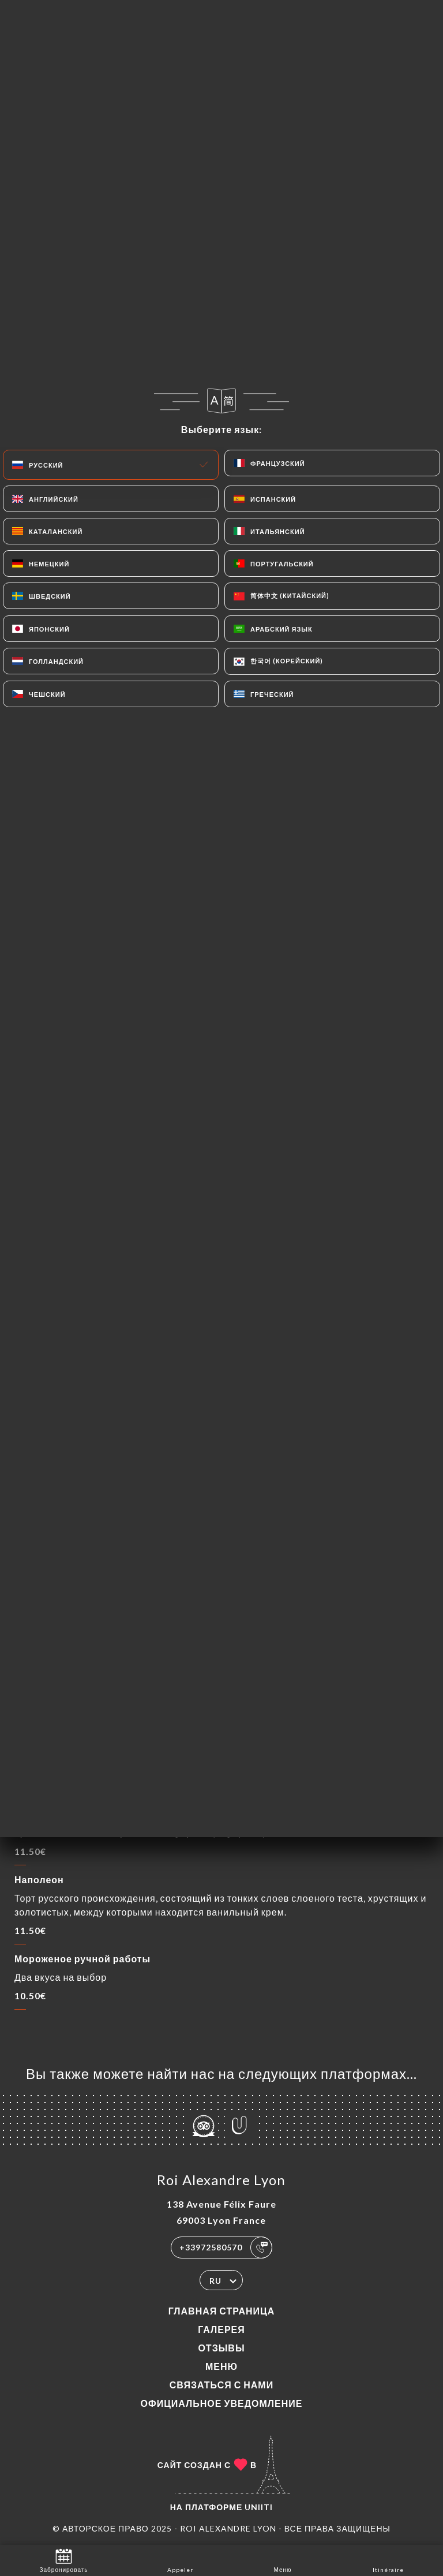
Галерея (221, 2329)
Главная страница (221, 2310)
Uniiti (259, 2507)
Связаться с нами (221, 2384)
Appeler (180, 2559)
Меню (221, 2366)
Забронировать (64, 2559)
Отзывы (221, 2347)
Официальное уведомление (222, 2403)
